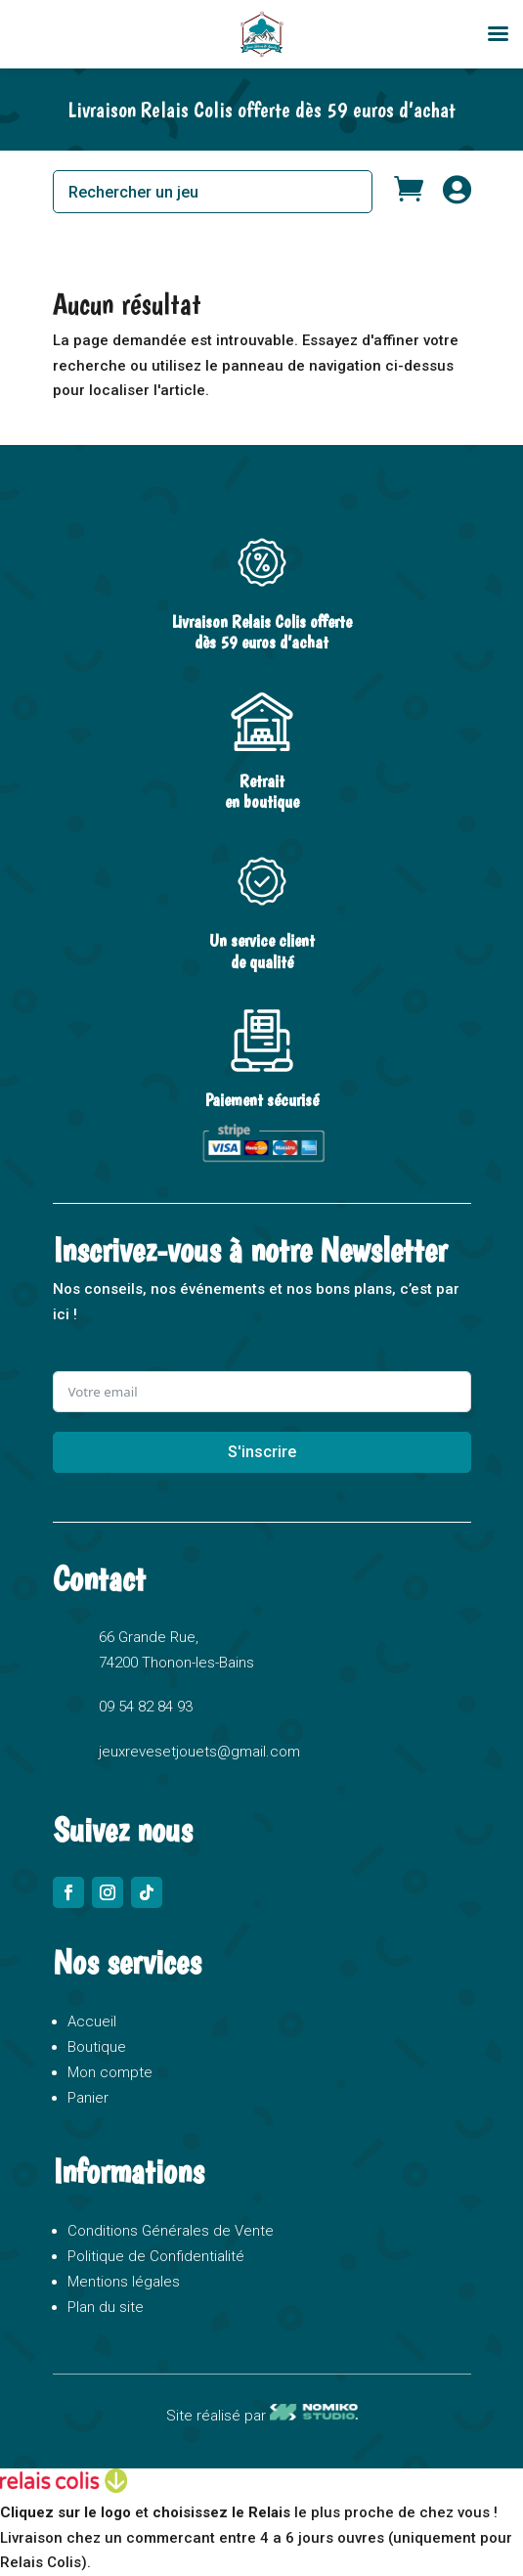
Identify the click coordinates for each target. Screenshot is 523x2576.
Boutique (96, 2047)
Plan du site (105, 2307)
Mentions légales (123, 2281)
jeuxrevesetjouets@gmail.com (199, 1751)
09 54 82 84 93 (146, 1706)
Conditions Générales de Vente (170, 2231)
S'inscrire (262, 1452)
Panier (88, 2098)
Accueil (91, 2021)
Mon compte (110, 2072)
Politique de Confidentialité (155, 2256)
